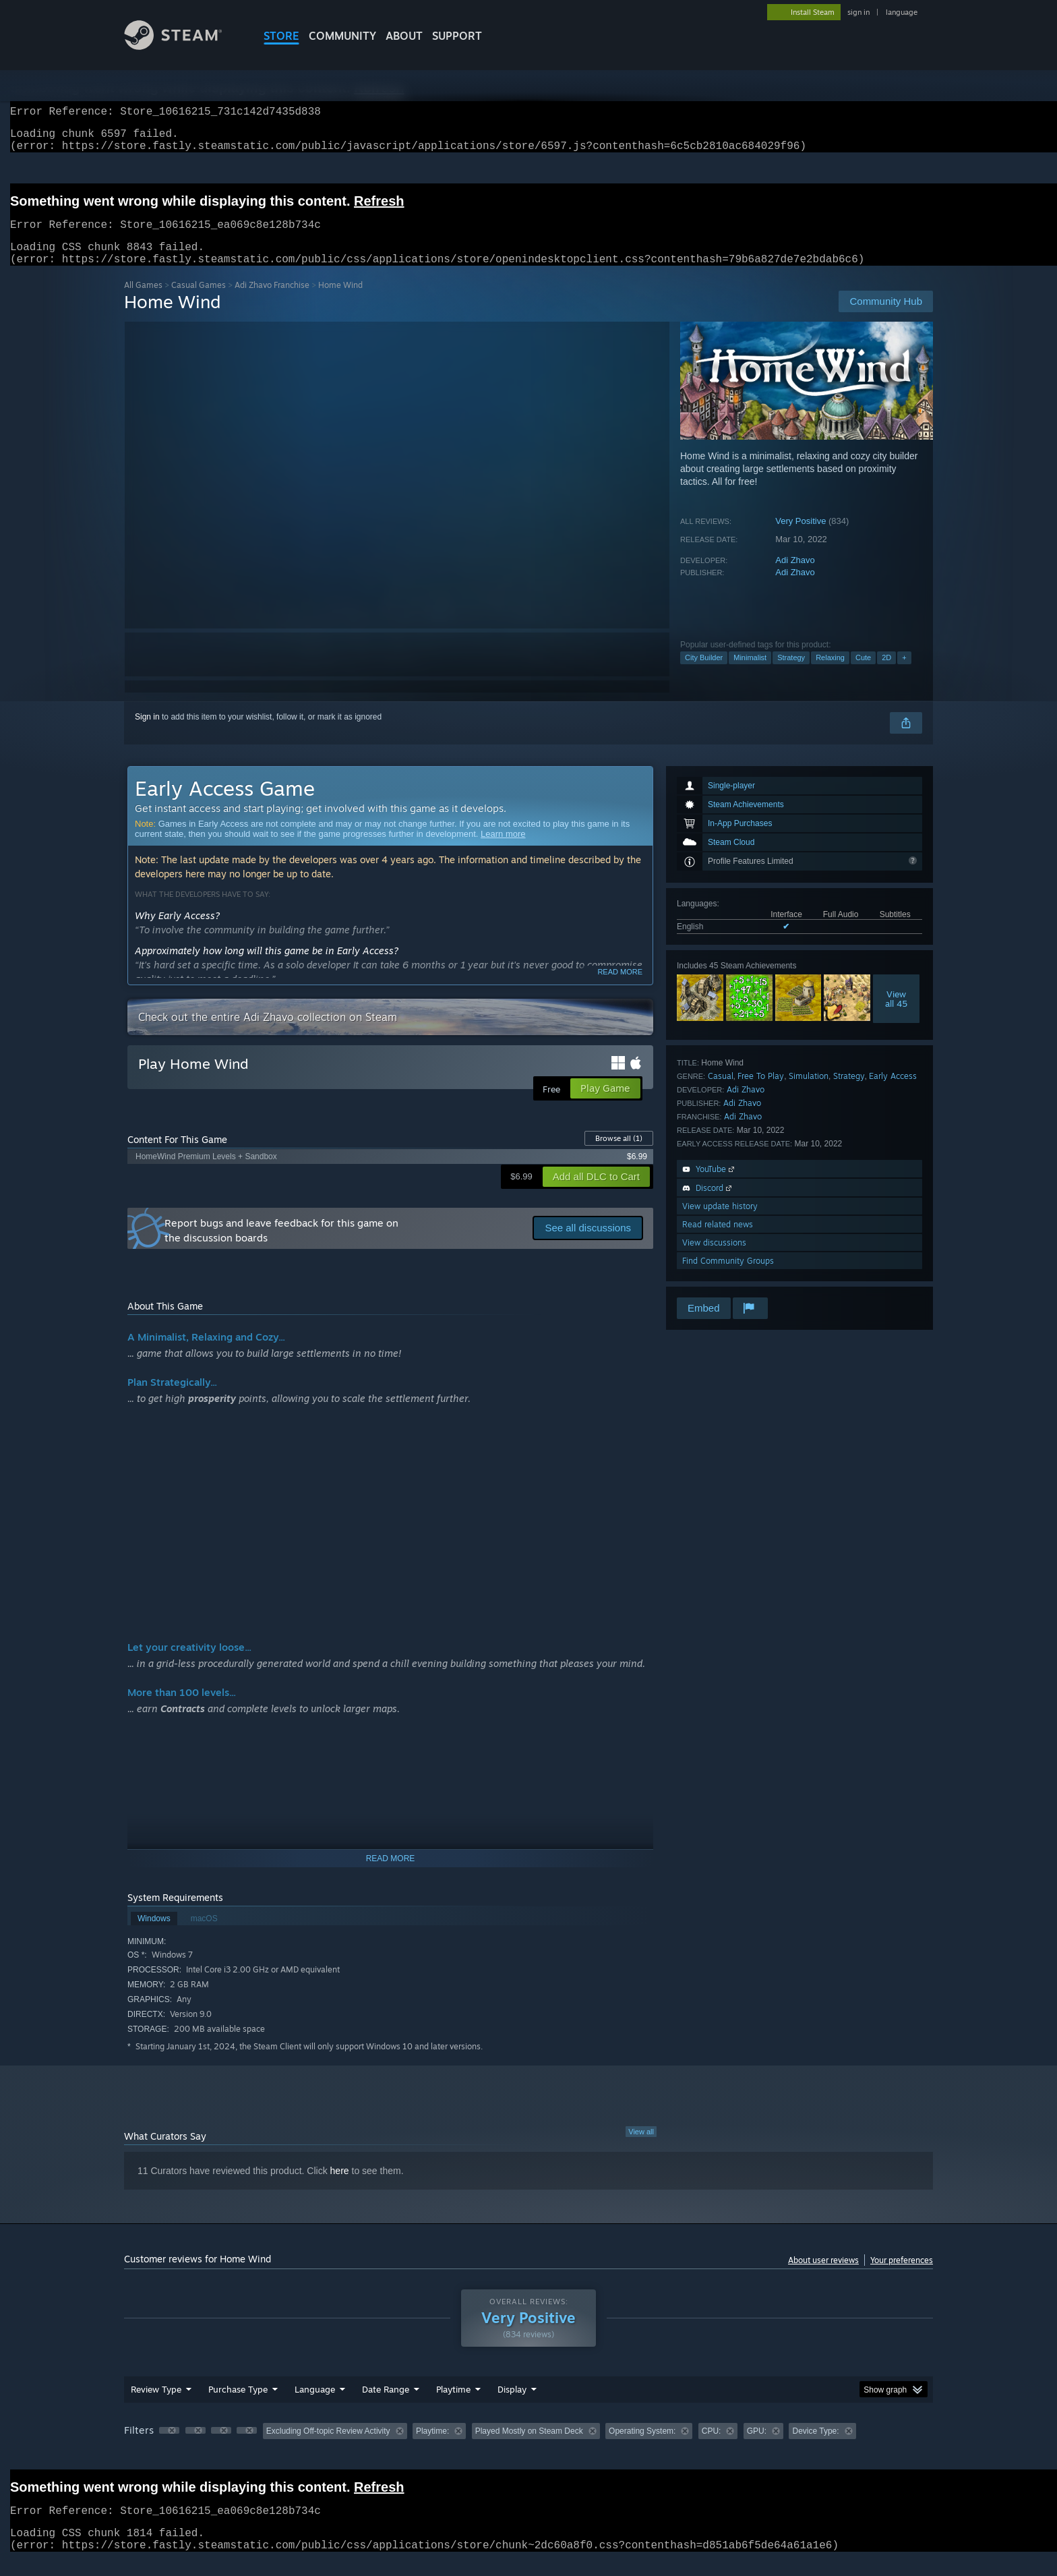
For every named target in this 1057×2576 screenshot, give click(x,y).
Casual (720, 1092)
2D (886, 674)
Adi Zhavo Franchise (272, 301)
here (339, 2187)
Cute (863, 674)
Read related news (717, 1240)
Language (315, 2405)
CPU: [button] (711, 2447)
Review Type (156, 2405)
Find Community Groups (728, 1277)
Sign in (147, 733)
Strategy (791, 674)
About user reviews (823, 2276)
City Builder (704, 674)
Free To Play (760, 1092)
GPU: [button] (756, 2447)
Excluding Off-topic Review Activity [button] (328, 2447)
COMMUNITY (342, 35)
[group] (528, 2448)
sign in (858, 12)
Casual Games (198, 301)
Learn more (503, 850)
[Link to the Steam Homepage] (183, 46)
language (901, 12)
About (404, 35)
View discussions (714, 1259)
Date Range (385, 2405)
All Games (143, 301)
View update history (720, 1222)
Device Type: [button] (815, 2447)
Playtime (453, 2405)
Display (511, 2405)
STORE (281, 35)
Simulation (808, 1092)
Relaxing (830, 674)
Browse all (618, 1154)
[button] (169, 2446)
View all (641, 2148)
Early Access (893, 1092)
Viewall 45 (896, 1015)
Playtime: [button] (432, 2447)
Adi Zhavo (795, 576)
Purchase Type (238, 2405)
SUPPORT (457, 35)
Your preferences (901, 2276)
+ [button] (904, 674)
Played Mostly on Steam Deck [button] (529, 2447)
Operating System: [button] (642, 2447)
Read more (619, 988)
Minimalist (749, 674)
